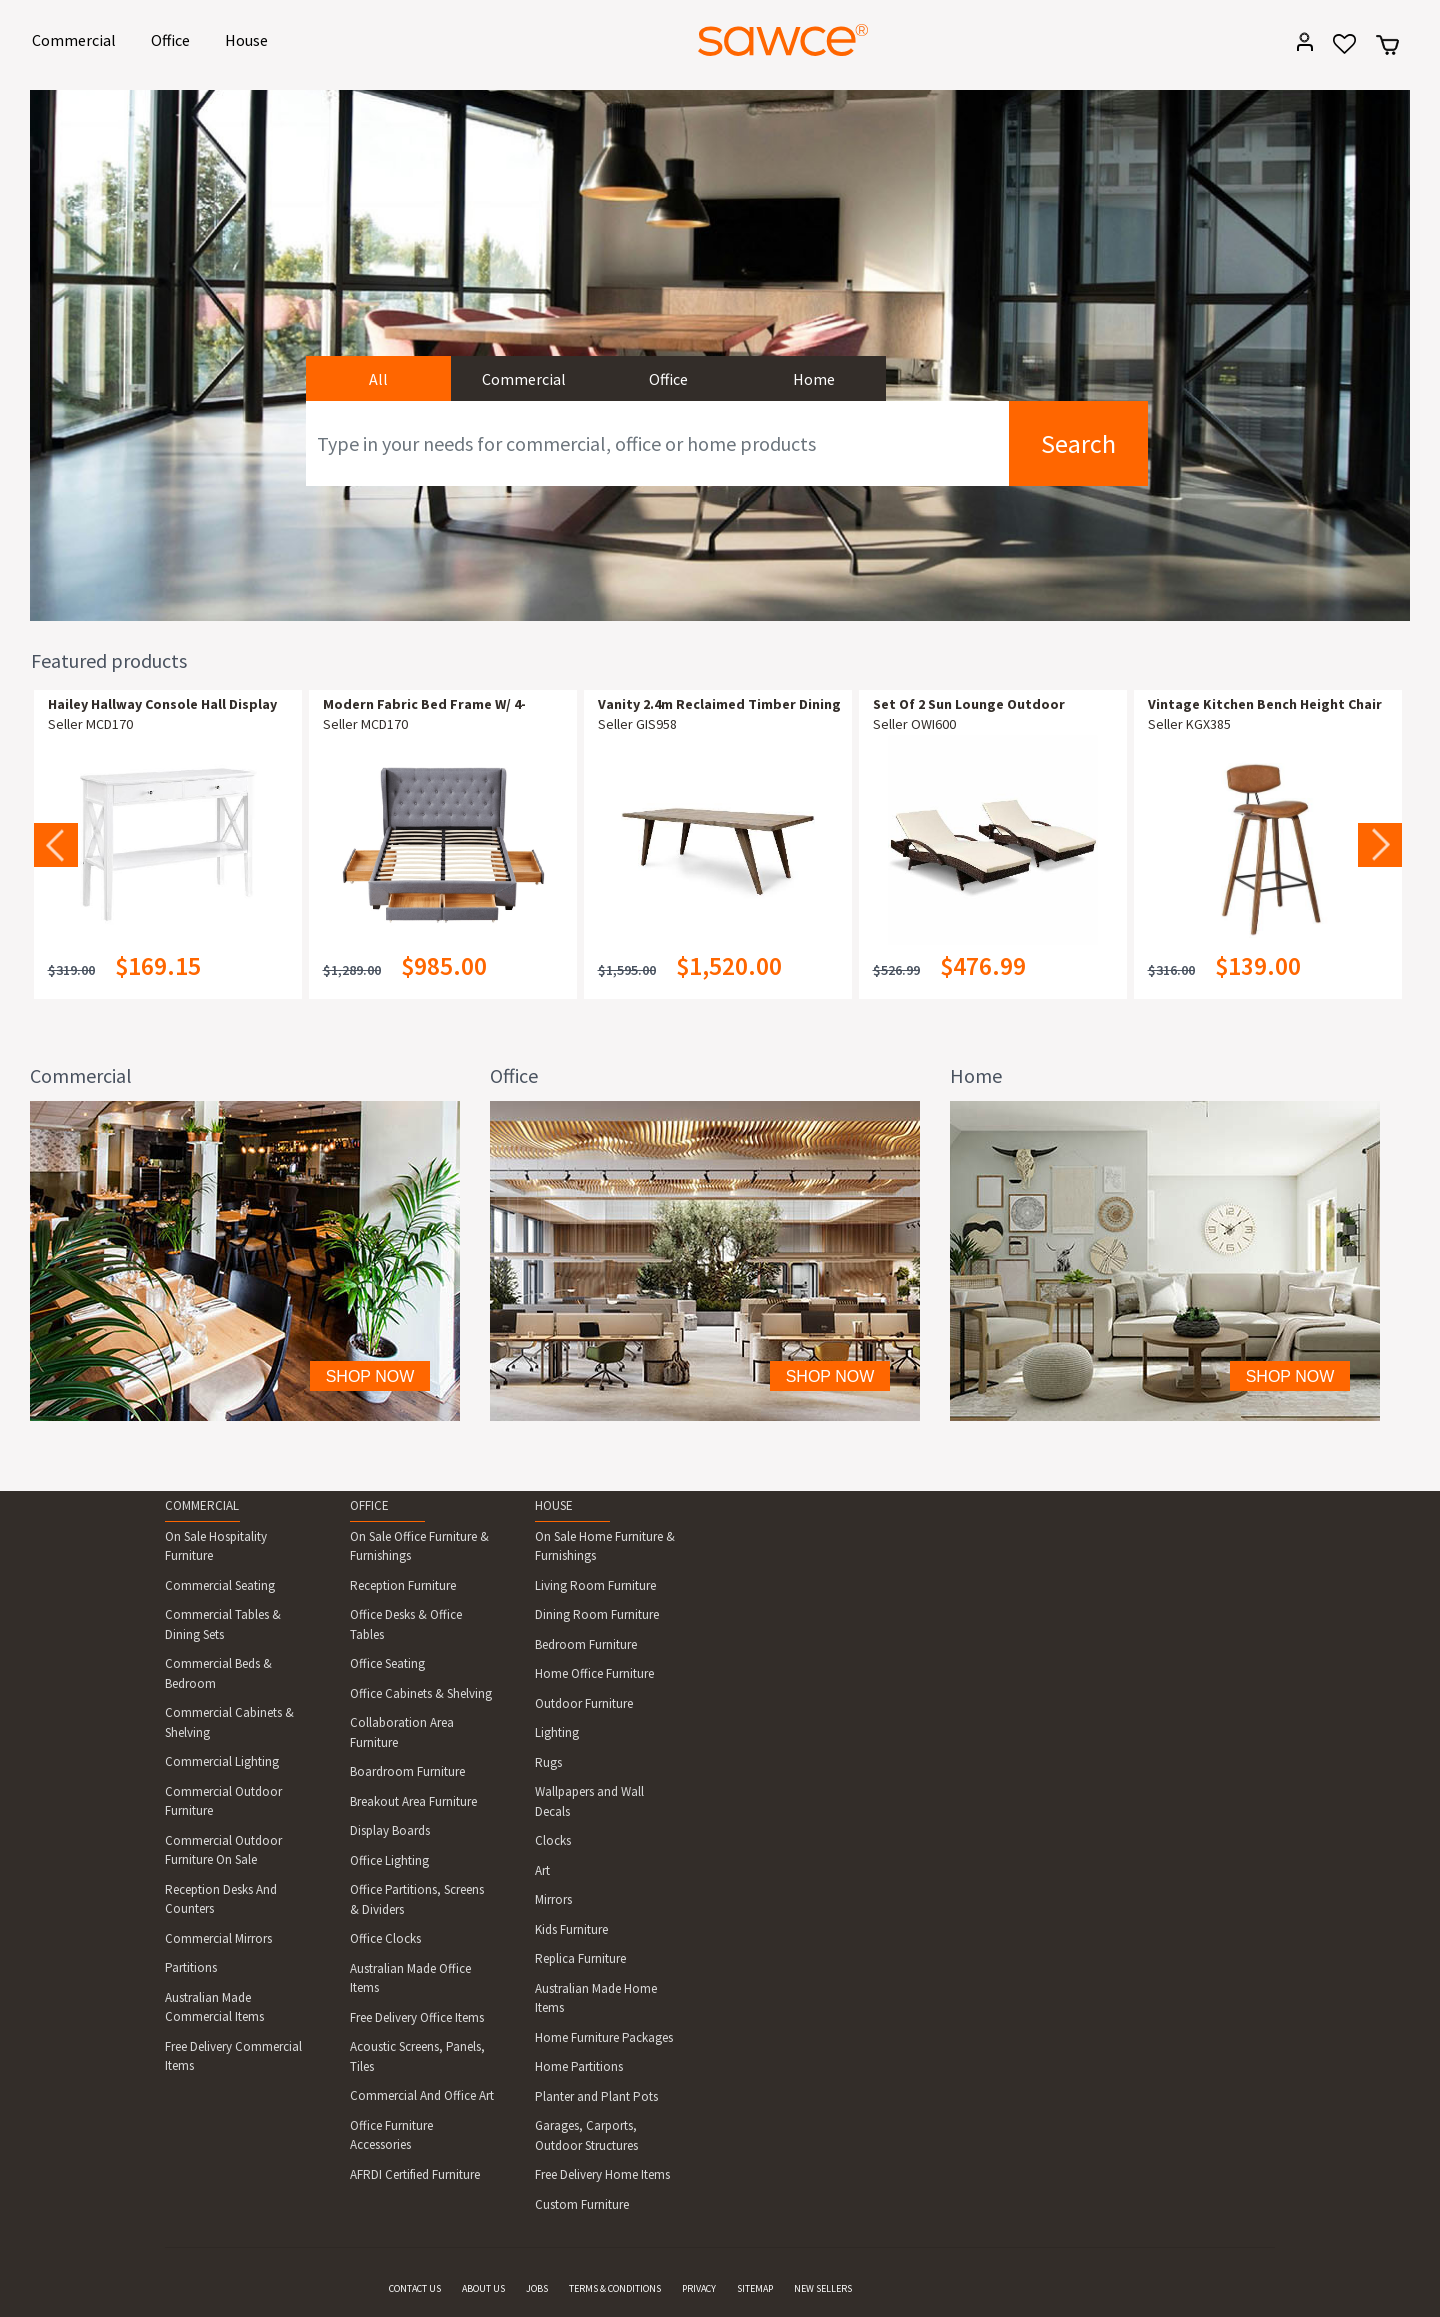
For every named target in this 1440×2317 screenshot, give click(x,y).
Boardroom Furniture (407, 1771)
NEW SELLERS (823, 2288)
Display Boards (390, 1830)
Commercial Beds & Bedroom (218, 1673)
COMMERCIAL (202, 1505)
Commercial (77, 38)
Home (814, 379)
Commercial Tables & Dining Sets (223, 1624)
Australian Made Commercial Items (214, 2007)
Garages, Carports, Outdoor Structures (586, 2135)
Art (542, 1870)
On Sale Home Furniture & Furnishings (605, 1546)
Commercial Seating (220, 1585)
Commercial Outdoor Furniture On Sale (223, 1850)
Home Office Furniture (594, 1673)
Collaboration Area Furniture (402, 1732)
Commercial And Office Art (422, 2095)
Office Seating (387, 1663)
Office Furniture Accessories (391, 2135)
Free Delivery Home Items (602, 2174)
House (250, 38)
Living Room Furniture (595, 1585)
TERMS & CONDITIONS (615, 2288)
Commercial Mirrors (218, 1938)
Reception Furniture (403, 1585)
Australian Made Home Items (596, 1998)
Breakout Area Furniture (413, 1801)
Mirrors (553, 1899)
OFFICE (369, 1505)
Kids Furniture (571, 1929)
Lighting (557, 1732)
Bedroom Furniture (586, 1644)
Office (174, 38)
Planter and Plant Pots (596, 2096)
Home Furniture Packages (604, 2037)
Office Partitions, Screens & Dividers (417, 1899)
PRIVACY (699, 2288)
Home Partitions (579, 2066)
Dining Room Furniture (597, 1614)
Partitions (191, 1967)
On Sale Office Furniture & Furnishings (419, 1546)
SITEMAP (755, 2288)
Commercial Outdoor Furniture (223, 1801)
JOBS (537, 2288)
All (378, 379)
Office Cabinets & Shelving (421, 1693)
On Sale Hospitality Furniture (216, 1546)
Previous (56, 845)
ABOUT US (483, 2288)
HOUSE (554, 1505)
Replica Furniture (580, 1958)
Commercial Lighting (222, 1761)
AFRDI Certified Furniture (415, 2174)
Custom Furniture (582, 2204)
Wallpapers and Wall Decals (589, 1801)
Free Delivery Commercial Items (233, 2056)
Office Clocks (385, 1938)
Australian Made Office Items (410, 1978)
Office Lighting (389, 1860)
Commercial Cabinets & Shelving (229, 1722)
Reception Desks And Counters (221, 1899)
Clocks (553, 1840)
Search (1078, 443)
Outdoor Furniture (584, 1703)
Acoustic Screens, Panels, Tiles (417, 2056)
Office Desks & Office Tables (406, 1624)
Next (1380, 845)
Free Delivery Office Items (417, 2017)
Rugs (548, 1762)
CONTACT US (415, 2288)
